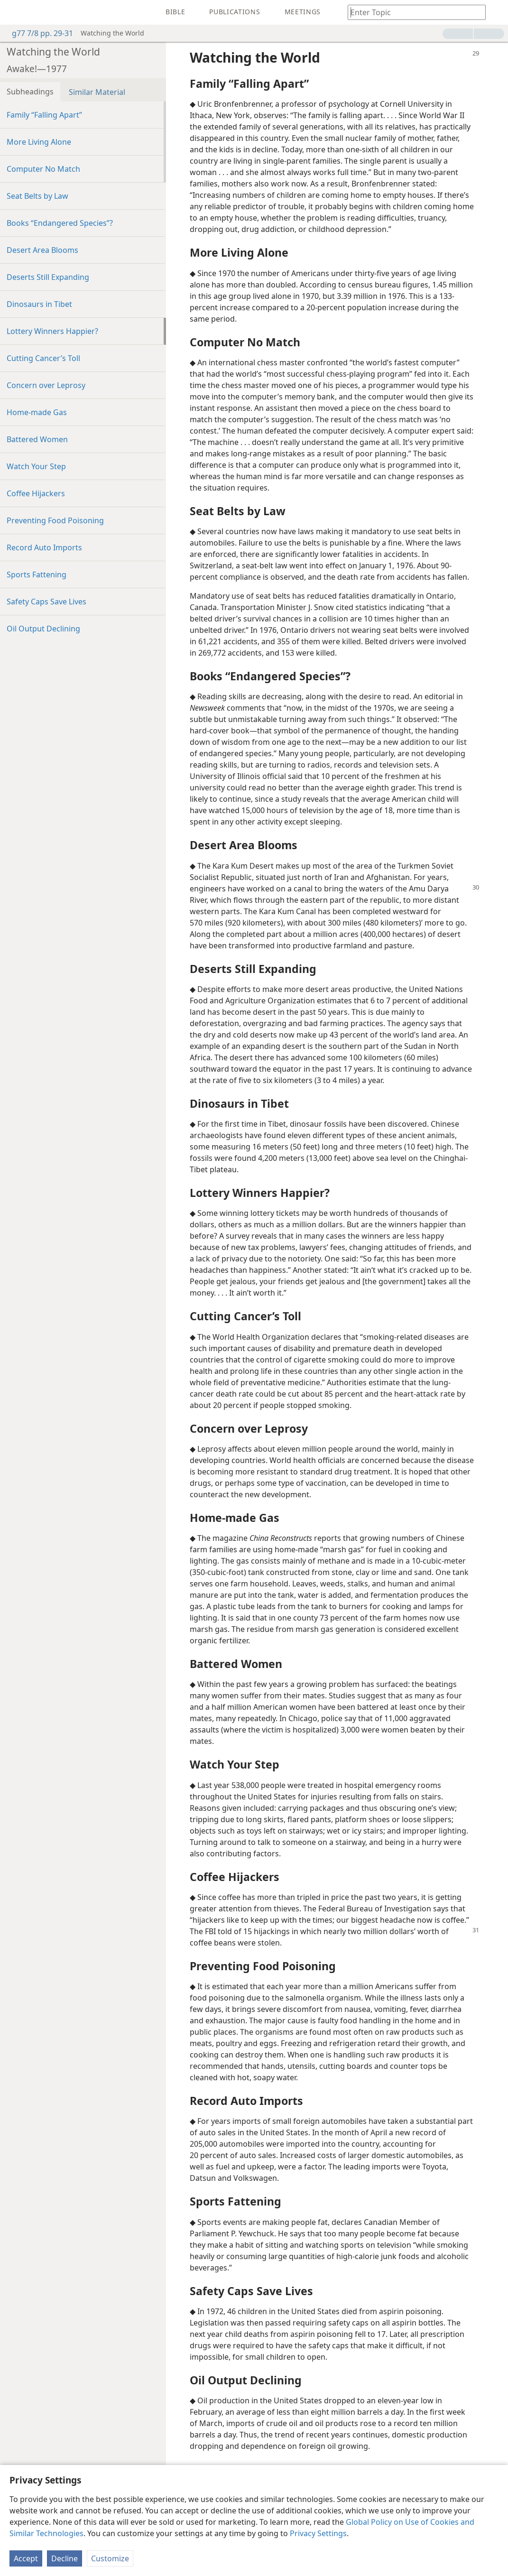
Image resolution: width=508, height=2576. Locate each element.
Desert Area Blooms (42, 250)
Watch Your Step (36, 466)
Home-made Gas (37, 412)
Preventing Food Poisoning (55, 520)
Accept (26, 2558)
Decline (64, 2558)
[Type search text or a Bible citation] (412, 12)
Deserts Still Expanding (48, 277)
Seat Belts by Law (37, 196)
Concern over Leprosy (46, 385)
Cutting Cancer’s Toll (43, 358)
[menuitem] (14, 12)
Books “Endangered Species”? (60, 223)
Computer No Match (43, 169)
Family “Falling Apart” (44, 115)
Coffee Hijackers (36, 493)
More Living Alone (39, 142)
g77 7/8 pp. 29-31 (37, 33)
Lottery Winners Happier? (52, 331)
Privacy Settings (318, 2533)
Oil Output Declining (43, 628)
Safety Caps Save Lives (46, 601)
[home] (14, 12)
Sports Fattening (36, 574)
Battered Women (37, 439)
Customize (110, 2558)
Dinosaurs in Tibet (39, 304)
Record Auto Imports (44, 547)
